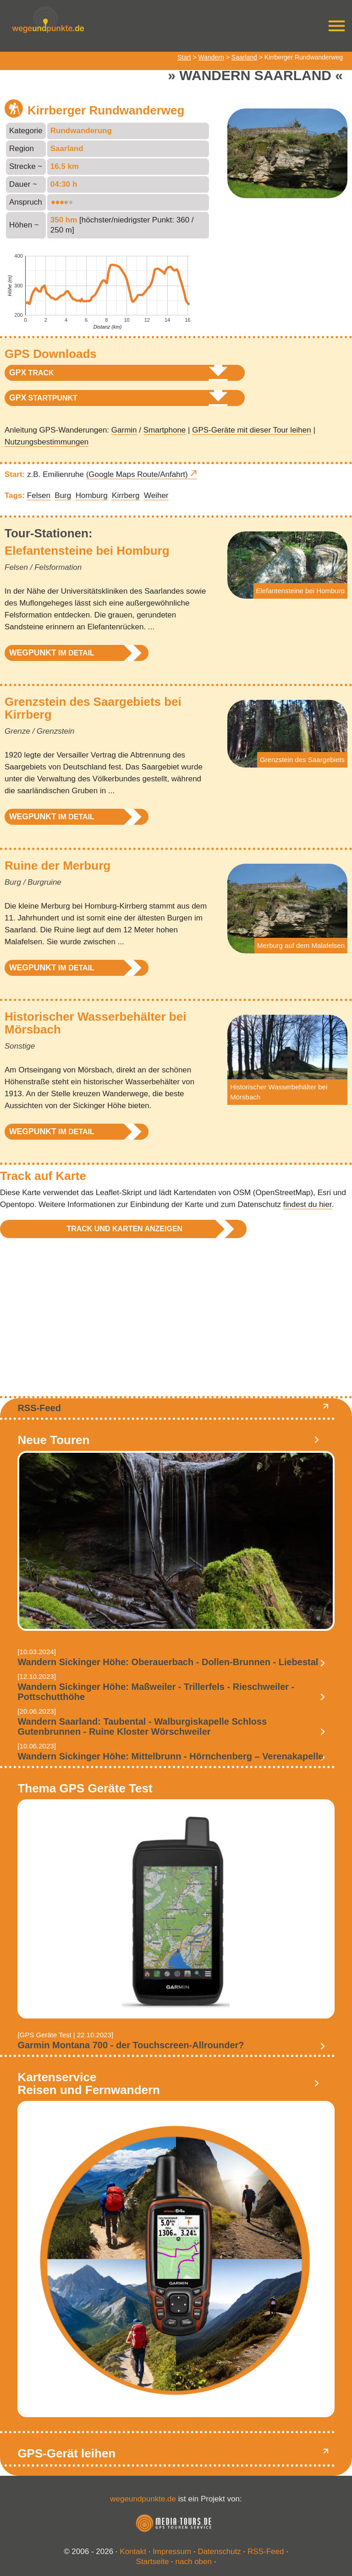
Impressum (172, 2551)
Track (31, 372)
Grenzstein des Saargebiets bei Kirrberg (93, 708)
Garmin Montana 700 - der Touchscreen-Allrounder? (130, 2045)
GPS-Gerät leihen (66, 2453)
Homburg (92, 495)
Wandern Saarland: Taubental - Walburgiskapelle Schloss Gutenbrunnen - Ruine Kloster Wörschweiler (142, 1726)
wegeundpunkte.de (143, 2499)
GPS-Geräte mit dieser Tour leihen (251, 430)
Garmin (124, 430)
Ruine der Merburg (57, 865)
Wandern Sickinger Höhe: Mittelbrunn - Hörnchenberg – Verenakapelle (170, 1756)
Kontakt (133, 2551)
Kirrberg (125, 495)
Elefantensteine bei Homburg (87, 550)
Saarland (244, 57)
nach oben (194, 2561)
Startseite (152, 2561)
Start (184, 57)
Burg (63, 495)
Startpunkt (43, 397)
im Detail (51, 652)
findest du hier (307, 1204)
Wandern (211, 57)
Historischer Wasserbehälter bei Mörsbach (95, 1023)
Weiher (156, 495)
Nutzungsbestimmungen (46, 442)
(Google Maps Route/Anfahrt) (137, 474)
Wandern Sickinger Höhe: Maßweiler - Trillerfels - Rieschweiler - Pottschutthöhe (155, 1692)
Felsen (38, 495)
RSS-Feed (38, 1408)
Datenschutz (219, 2551)
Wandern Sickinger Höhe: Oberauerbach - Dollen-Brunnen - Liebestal (167, 1662)
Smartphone (164, 430)
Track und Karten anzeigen (124, 1229)
